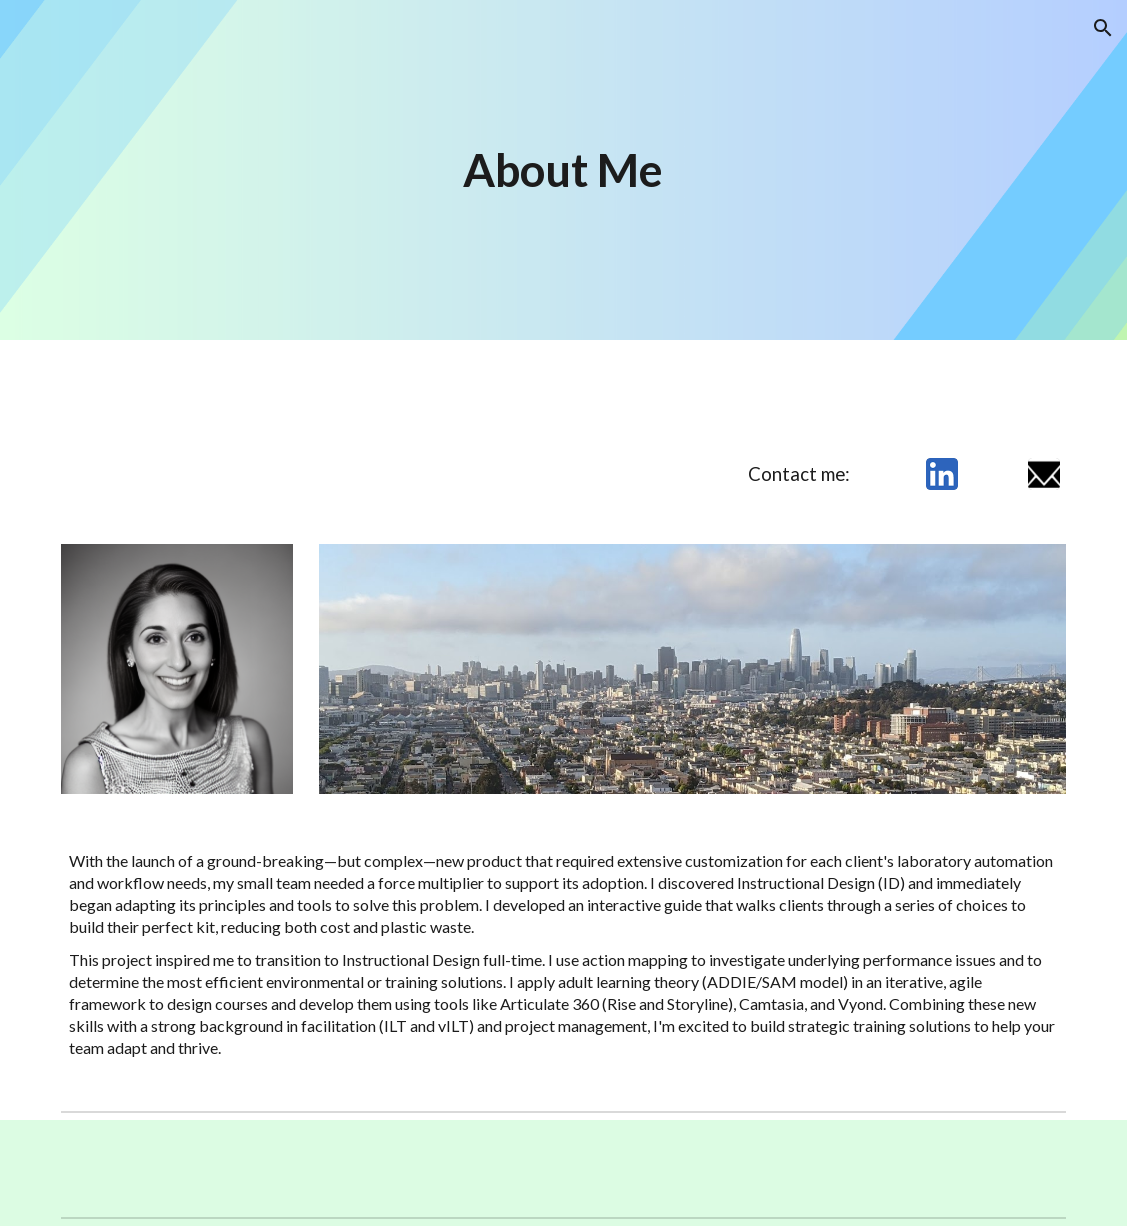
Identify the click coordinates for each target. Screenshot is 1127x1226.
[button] (1103, 28)
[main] (564, 170)
